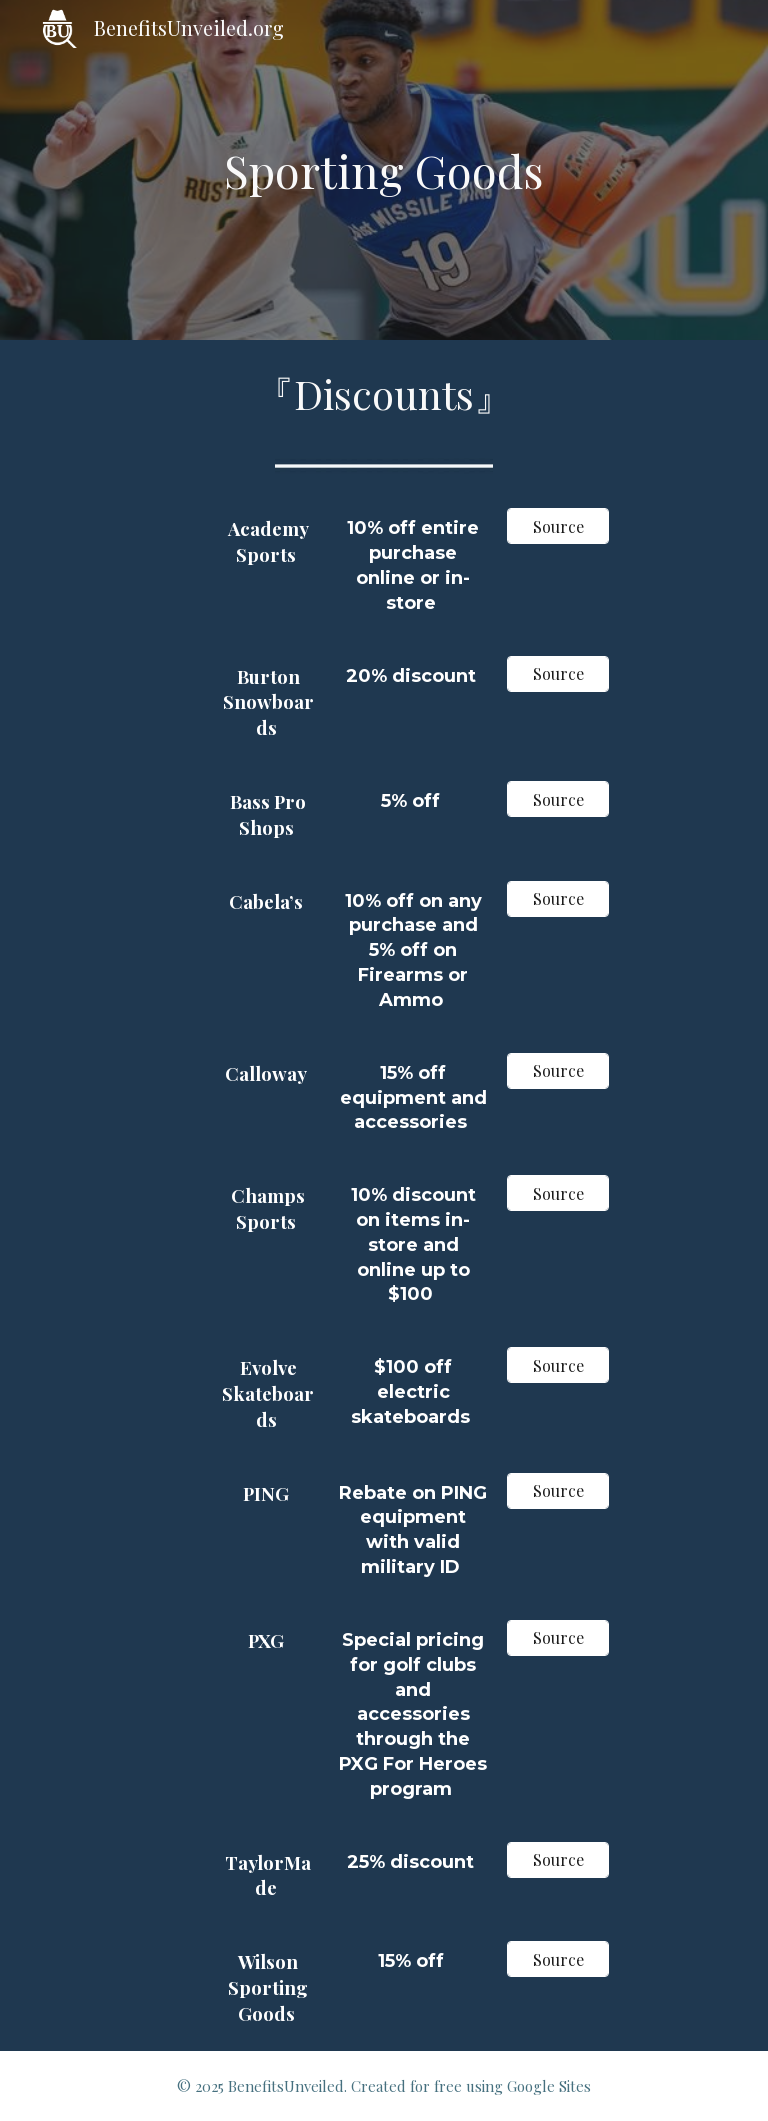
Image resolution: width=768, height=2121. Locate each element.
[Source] (558, 526)
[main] (384, 170)
